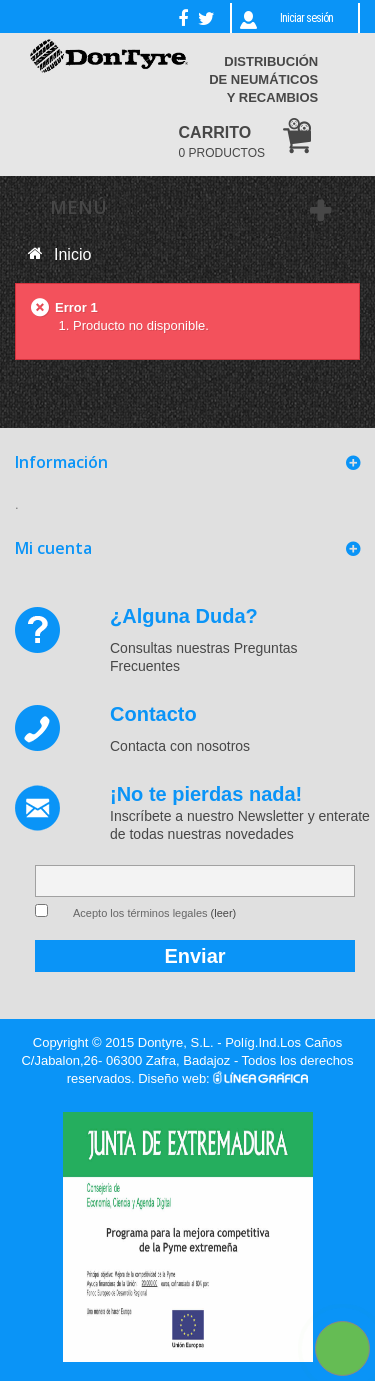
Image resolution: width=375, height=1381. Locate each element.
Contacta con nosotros (180, 746)
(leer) (224, 913)
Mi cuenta (53, 548)
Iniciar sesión (306, 18)
